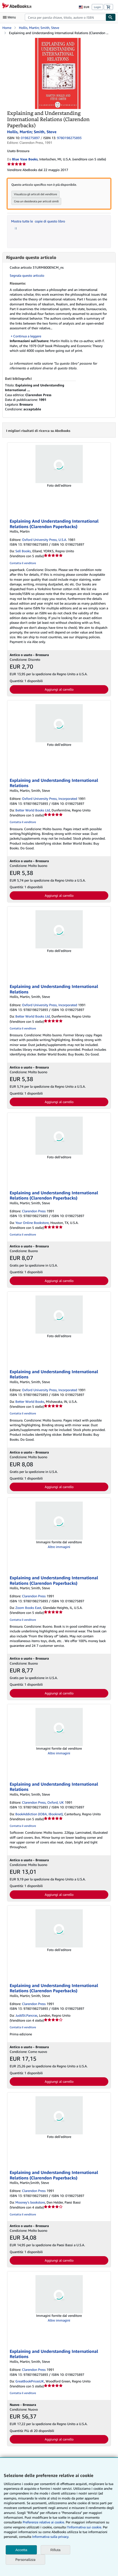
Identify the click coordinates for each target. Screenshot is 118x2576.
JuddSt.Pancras (26, 2016)
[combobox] (65, 17)
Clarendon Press (34, 1211)
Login (97, 7)
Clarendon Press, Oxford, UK (43, 1803)
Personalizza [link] (25, 2559)
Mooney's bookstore (30, 2203)
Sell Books (23, 551)
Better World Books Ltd (32, 811)
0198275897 (30, 138)
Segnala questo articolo (27, 275)
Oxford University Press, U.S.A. (44, 540)
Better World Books (29, 1402)
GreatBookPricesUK (29, 2382)
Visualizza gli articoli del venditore (35, 194)
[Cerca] (110, 17)
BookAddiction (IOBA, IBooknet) (39, 1814)
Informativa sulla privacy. (50, 2537)
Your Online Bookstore (32, 1223)
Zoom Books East (28, 1608)
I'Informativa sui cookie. (84, 2527)
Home (6, 28)
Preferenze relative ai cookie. (44, 2522)
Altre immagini (59, 1547)
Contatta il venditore (23, 563)
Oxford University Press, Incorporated (49, 799)
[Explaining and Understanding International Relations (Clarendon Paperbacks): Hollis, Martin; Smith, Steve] (58, 40)
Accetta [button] (21, 2550)
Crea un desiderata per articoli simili (36, 201)
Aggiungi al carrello (59, 690)
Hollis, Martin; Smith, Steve (39, 28)
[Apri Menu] (10, 17)
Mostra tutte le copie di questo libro (38, 221)
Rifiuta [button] (55, 2550)
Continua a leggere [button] (27, 336)
